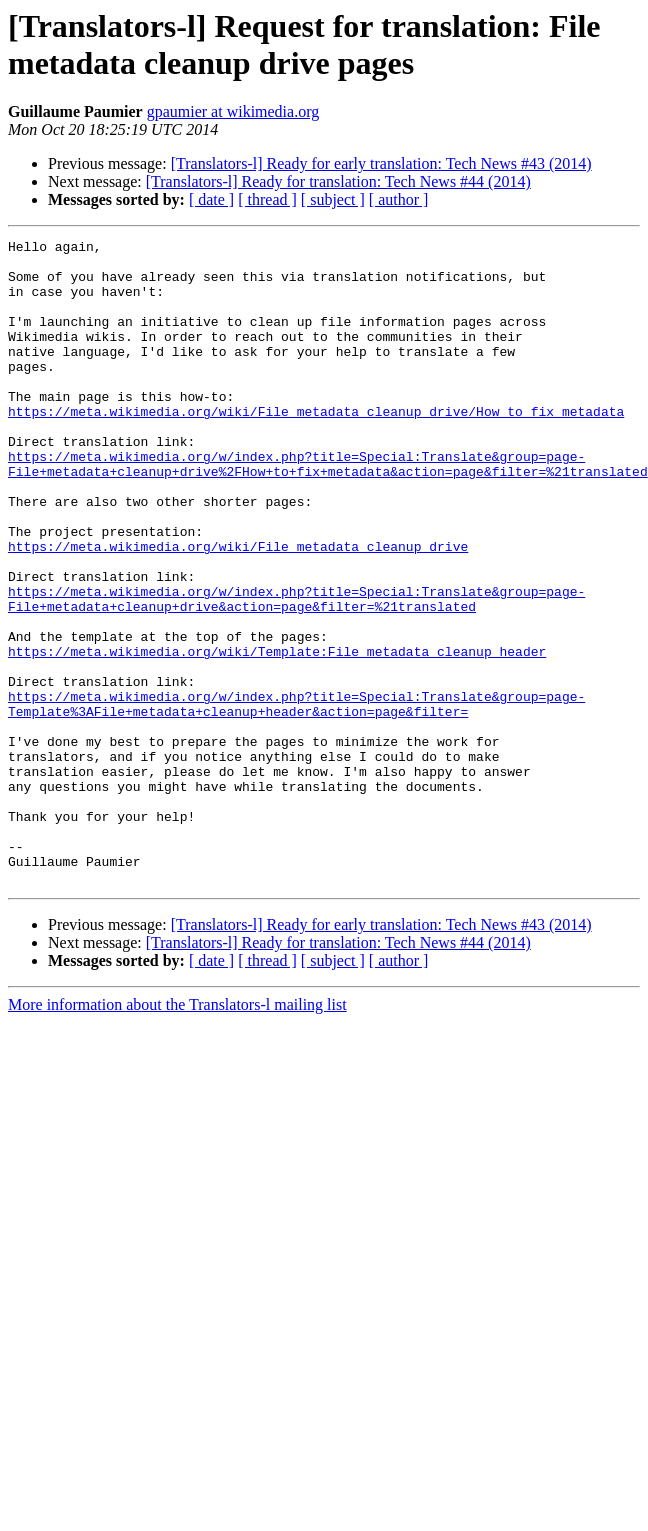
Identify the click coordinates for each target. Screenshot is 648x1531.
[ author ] (399, 199)
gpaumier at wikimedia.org (233, 111)
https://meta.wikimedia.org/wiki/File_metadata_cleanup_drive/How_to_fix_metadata (316, 447)
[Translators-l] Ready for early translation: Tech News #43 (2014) (381, 163)
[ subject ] (333, 199)
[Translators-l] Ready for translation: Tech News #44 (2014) (338, 181)
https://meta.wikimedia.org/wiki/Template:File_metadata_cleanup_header (277, 735)
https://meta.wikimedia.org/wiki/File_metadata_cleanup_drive (238, 609)
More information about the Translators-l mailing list (177, 1133)
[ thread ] (267, 199)
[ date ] (211, 199)
